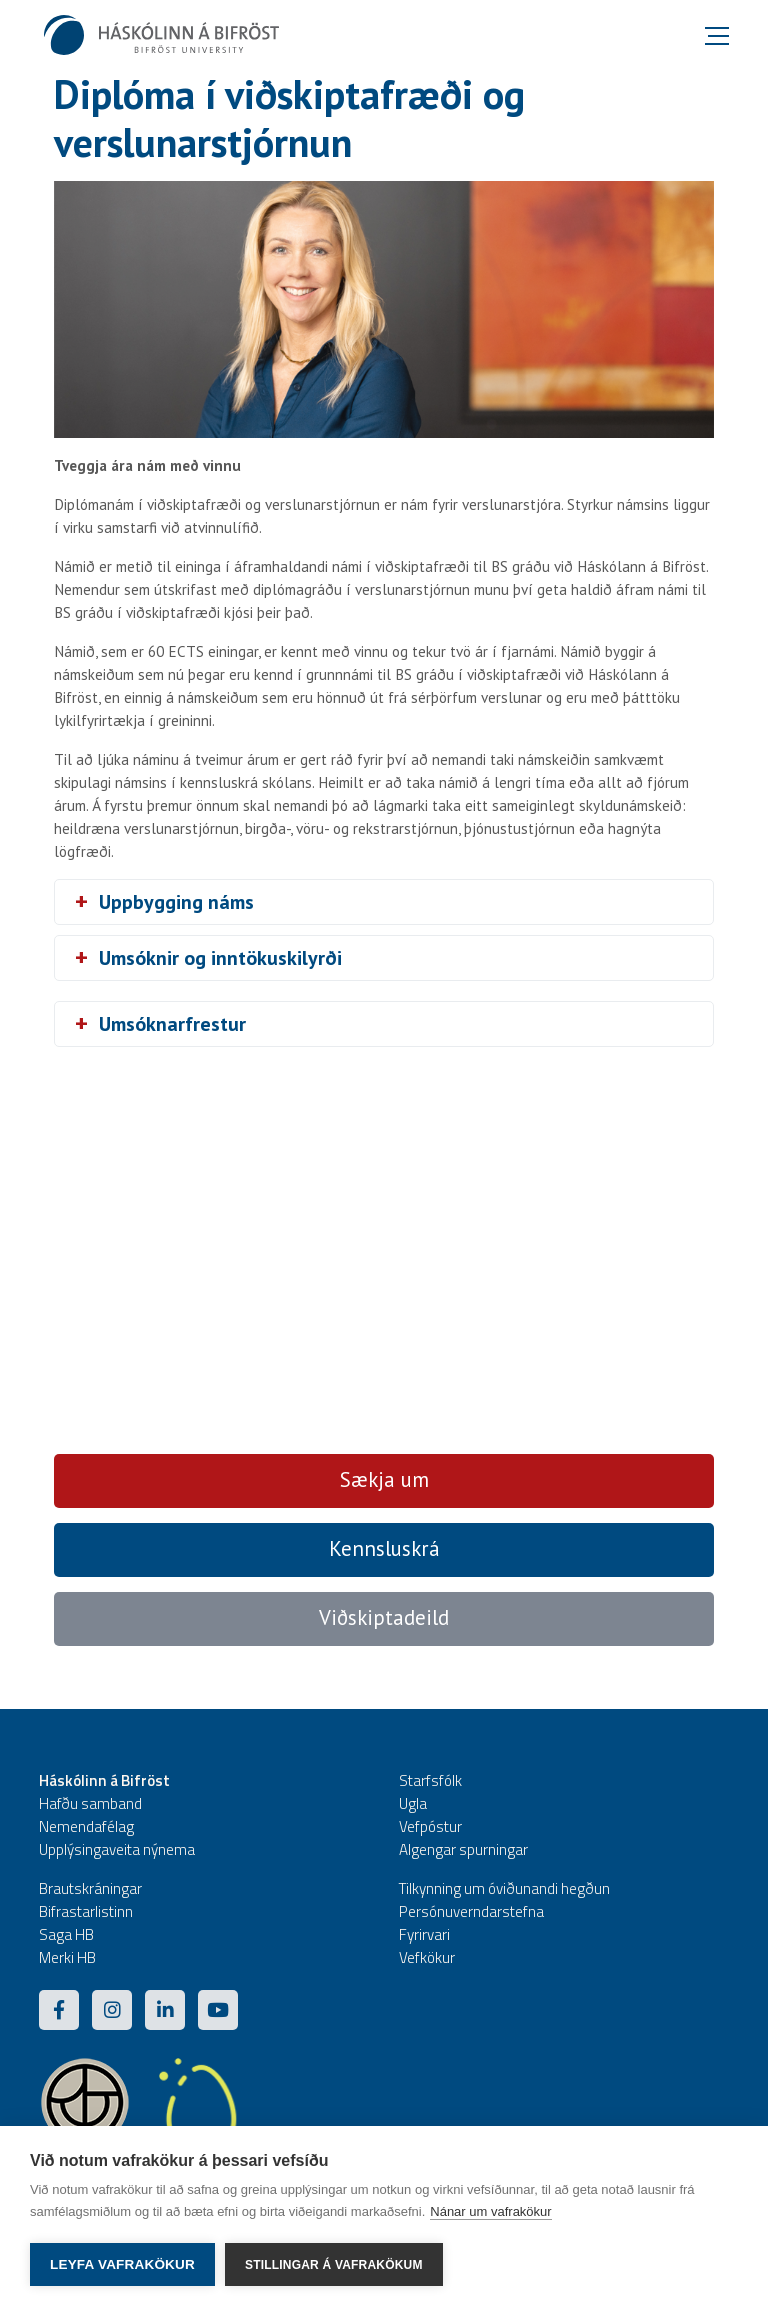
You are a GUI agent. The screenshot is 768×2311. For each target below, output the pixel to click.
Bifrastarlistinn (86, 1911)
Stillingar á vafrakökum (334, 2265)
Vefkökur (427, 1957)
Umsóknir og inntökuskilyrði (220, 958)
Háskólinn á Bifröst (104, 1780)
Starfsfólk (430, 1780)
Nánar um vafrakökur (490, 2211)
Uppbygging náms (176, 902)
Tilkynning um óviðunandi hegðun (504, 1888)
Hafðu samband (90, 1803)
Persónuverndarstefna (471, 1911)
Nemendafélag (86, 1826)
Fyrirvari (424, 1934)
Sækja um (384, 1479)
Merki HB (67, 1957)
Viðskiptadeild (384, 1617)
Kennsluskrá (384, 1548)
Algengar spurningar (463, 1849)
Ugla (413, 1803)
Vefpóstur (430, 1826)
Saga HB (66, 1934)
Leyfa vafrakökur (122, 2264)
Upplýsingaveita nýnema (117, 1849)
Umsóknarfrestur (172, 1024)
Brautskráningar (90, 1888)
